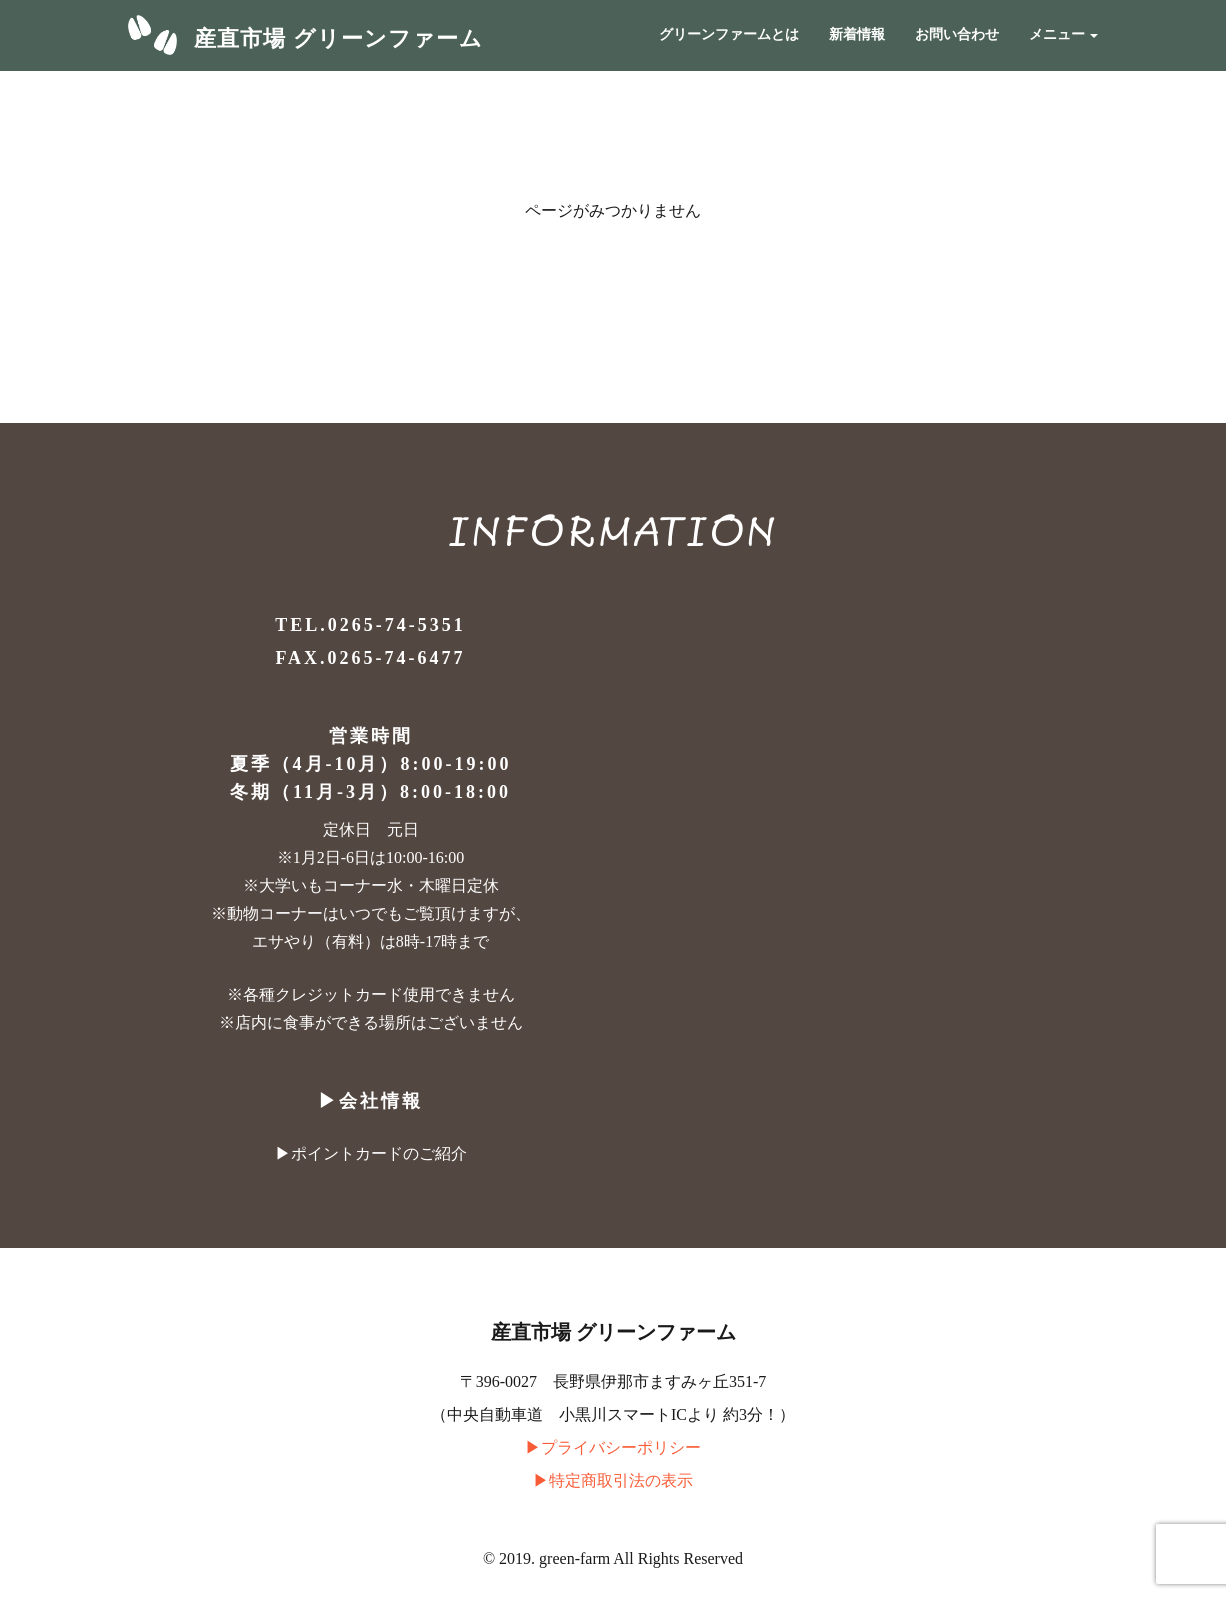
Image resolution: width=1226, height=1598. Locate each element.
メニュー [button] (1064, 34)
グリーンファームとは (729, 34)
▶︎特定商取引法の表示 (613, 1480)
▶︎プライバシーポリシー (613, 1447)
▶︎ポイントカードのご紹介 (371, 1153)
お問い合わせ (957, 34)
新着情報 (857, 34)
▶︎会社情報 (370, 1101)
